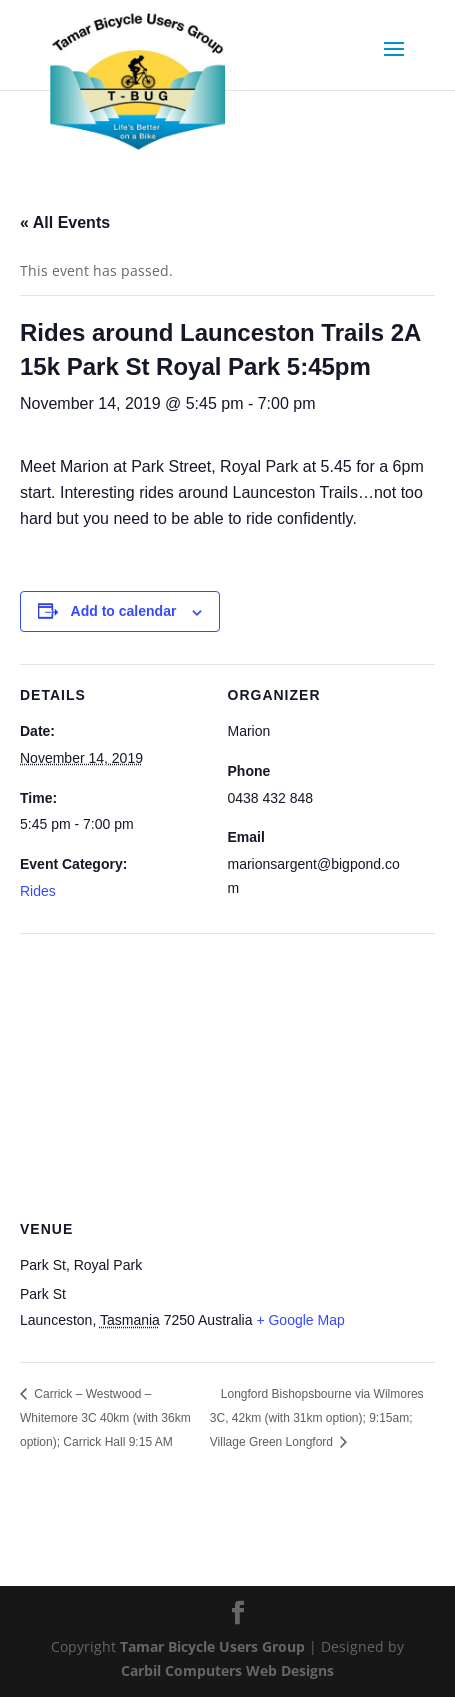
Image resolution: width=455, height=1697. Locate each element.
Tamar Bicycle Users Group (212, 1646)
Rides (38, 891)
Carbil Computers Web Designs (227, 1670)
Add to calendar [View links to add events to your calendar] (124, 611)
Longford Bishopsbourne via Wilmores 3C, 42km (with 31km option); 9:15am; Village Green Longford (317, 1418)
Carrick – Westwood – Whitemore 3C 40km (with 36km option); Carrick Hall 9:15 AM (105, 1418)
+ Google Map (300, 1320)
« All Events (65, 222)
